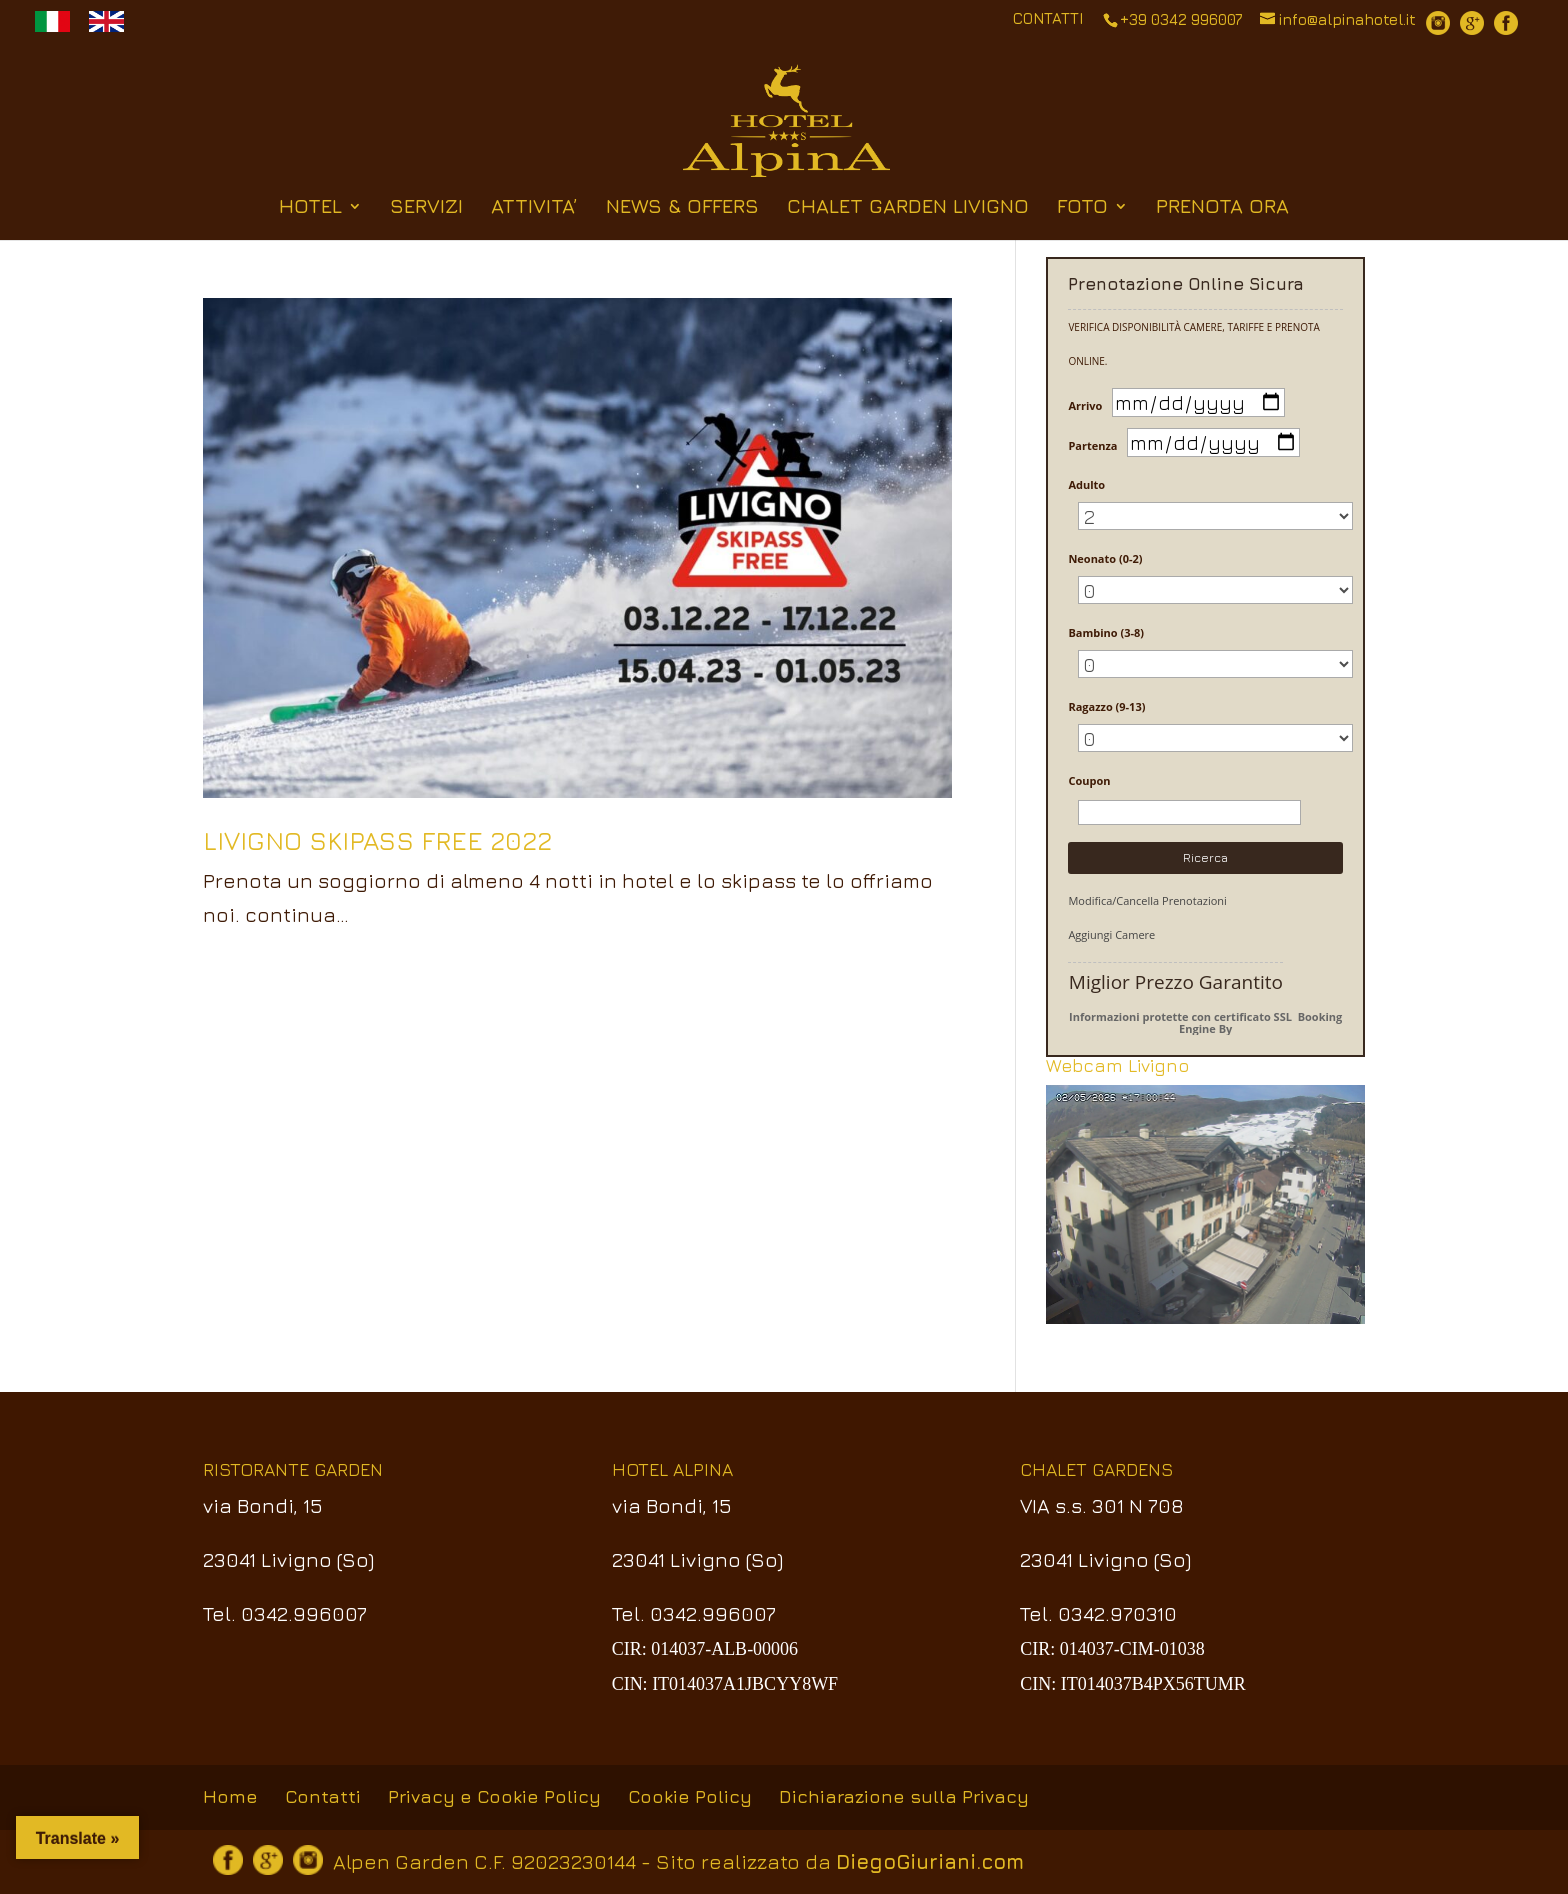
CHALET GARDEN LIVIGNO (908, 208)
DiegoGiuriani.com (930, 1861)
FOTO (1082, 208)
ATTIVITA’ (534, 208)
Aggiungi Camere (1111, 934)
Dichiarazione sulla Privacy (904, 1796)
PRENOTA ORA (1222, 208)
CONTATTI (1048, 19)
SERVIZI (426, 208)
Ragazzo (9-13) (1106, 706)
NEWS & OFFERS (682, 208)
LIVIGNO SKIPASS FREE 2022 (377, 840)
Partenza (1092, 445)
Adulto (1086, 484)
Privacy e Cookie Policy (494, 1796)
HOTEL (310, 208)
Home (230, 1796)
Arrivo (1085, 405)
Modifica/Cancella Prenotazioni (1147, 900)
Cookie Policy (690, 1796)
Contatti (323, 1796)
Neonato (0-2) (1105, 558)
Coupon (1089, 780)
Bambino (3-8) (1106, 632)
